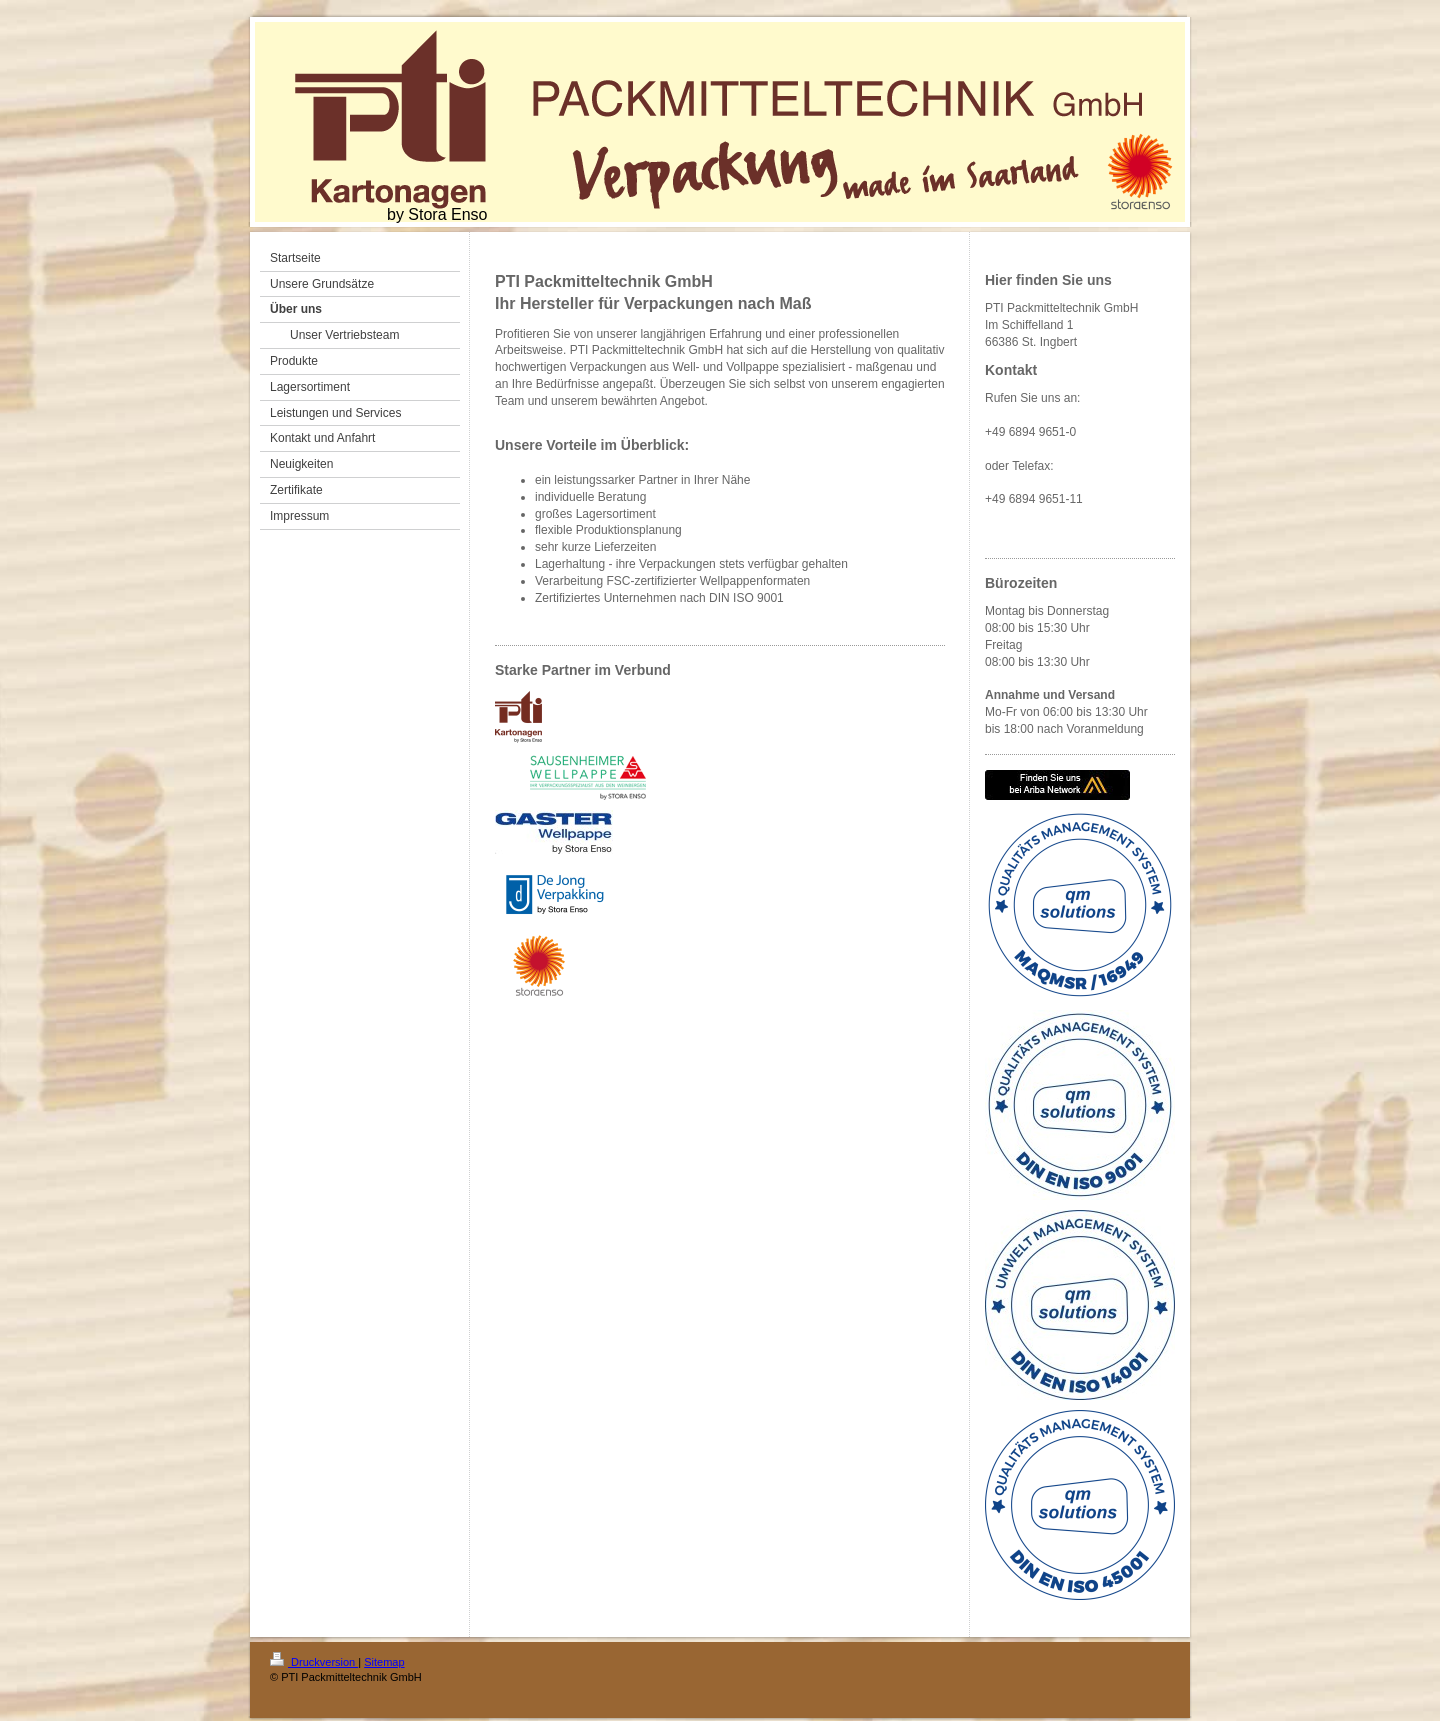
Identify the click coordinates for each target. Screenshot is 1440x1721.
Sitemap (384, 1662)
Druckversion (314, 1662)
